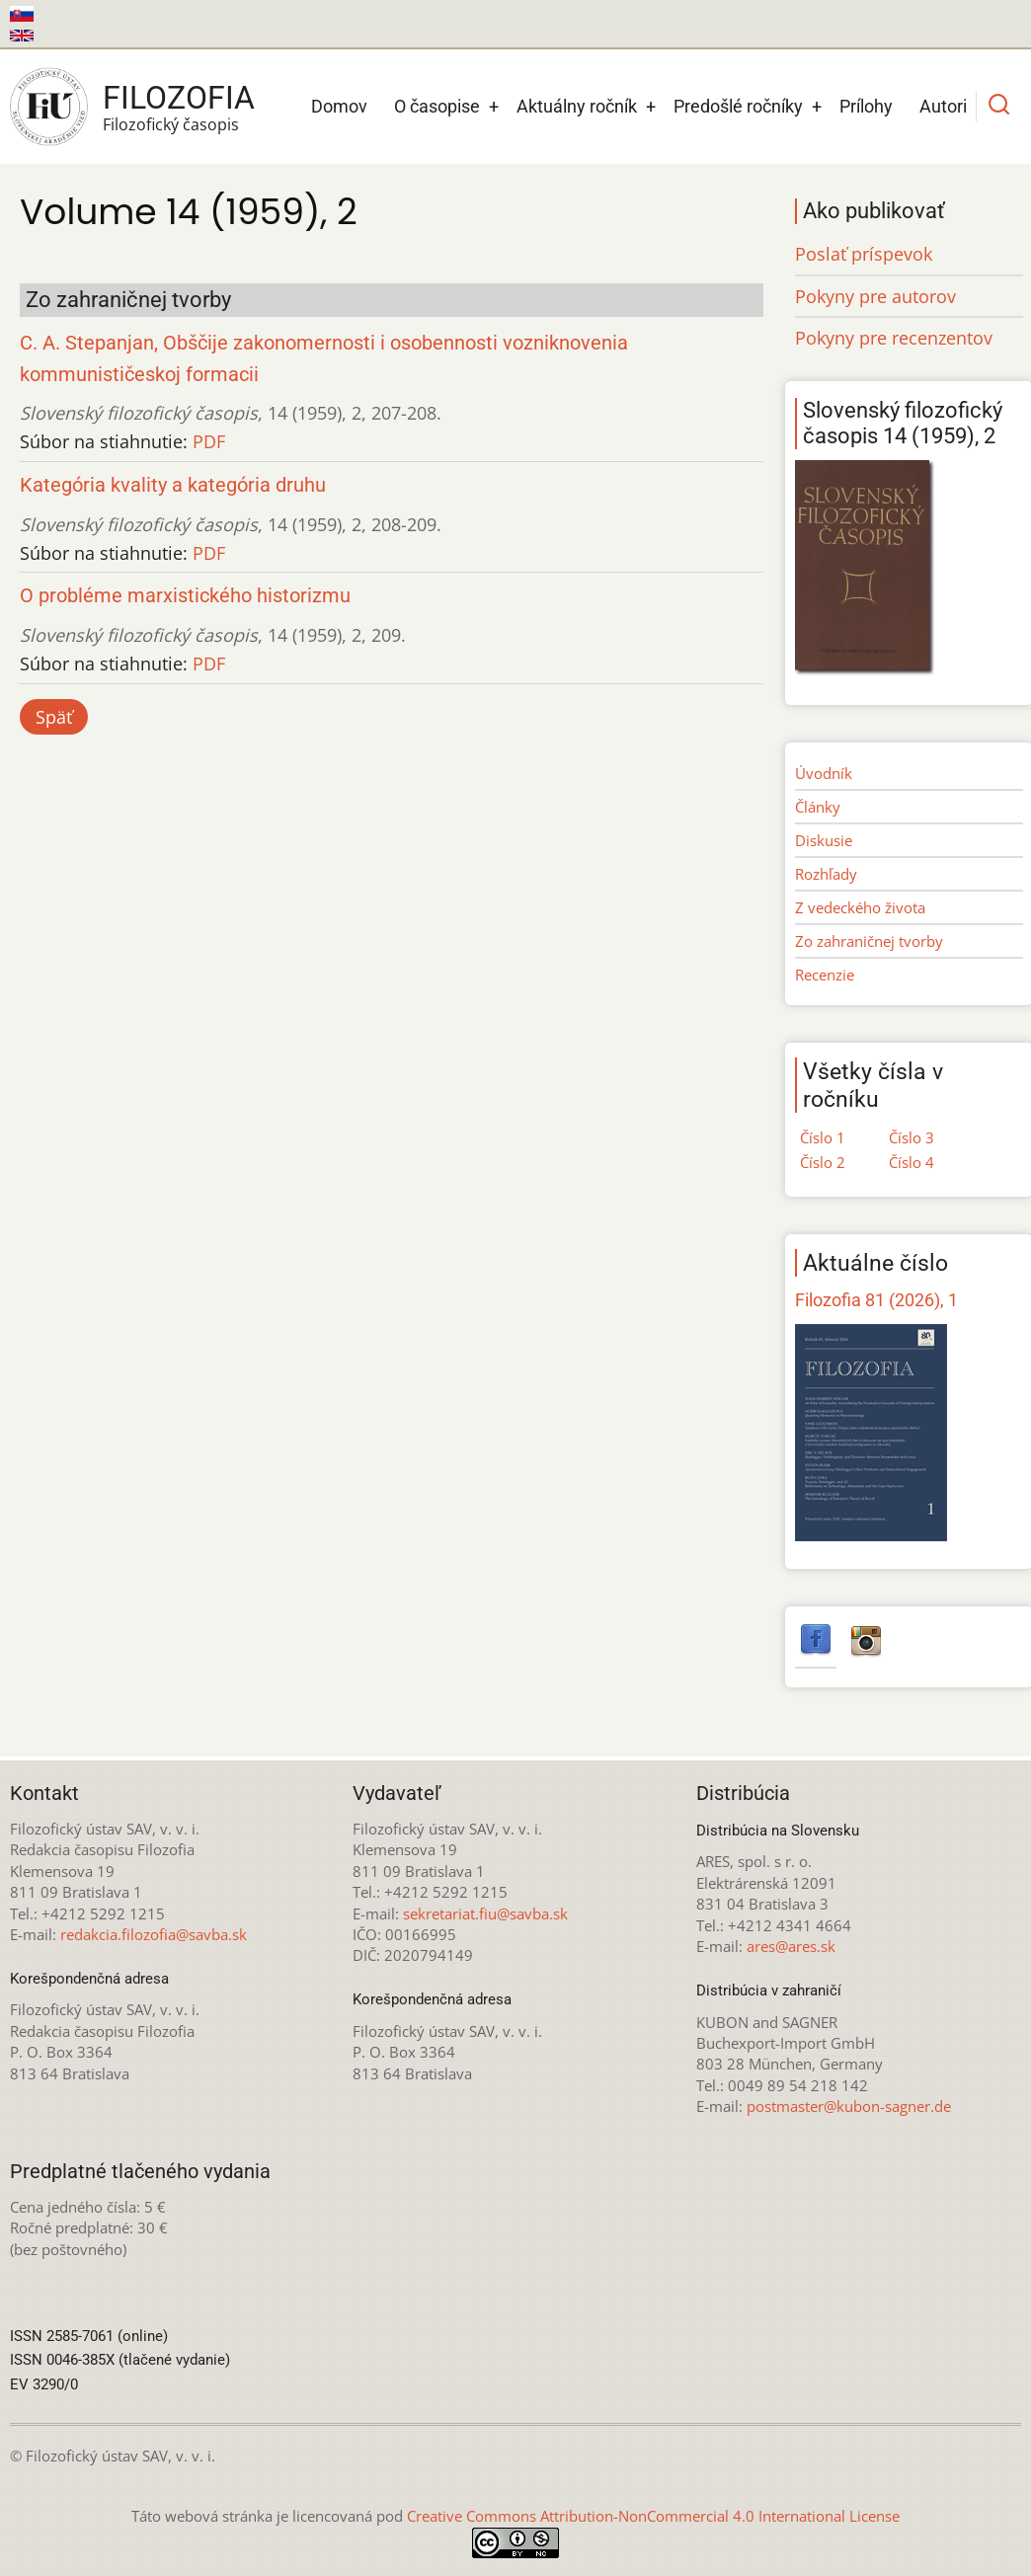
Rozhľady (826, 874)
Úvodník (823, 773)
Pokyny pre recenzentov (893, 338)
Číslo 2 (822, 1162)
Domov (339, 106)
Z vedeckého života (860, 907)
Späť (54, 717)
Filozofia (179, 98)
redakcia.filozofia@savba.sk (153, 1934)
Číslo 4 (911, 1162)
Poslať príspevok (863, 254)
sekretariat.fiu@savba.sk (485, 1913)
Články (817, 807)
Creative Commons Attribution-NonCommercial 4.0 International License (653, 2516)
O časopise (437, 106)
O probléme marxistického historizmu (185, 596)
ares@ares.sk (791, 1946)
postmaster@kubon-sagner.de (849, 2106)
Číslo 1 (822, 1137)
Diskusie (823, 840)
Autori (943, 106)
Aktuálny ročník (576, 106)
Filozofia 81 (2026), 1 (876, 1299)
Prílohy (866, 106)
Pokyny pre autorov (875, 296)
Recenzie (824, 974)
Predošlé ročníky (738, 106)
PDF (209, 441)
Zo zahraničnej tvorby (869, 941)
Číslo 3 (911, 1137)
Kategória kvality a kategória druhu (173, 485)
